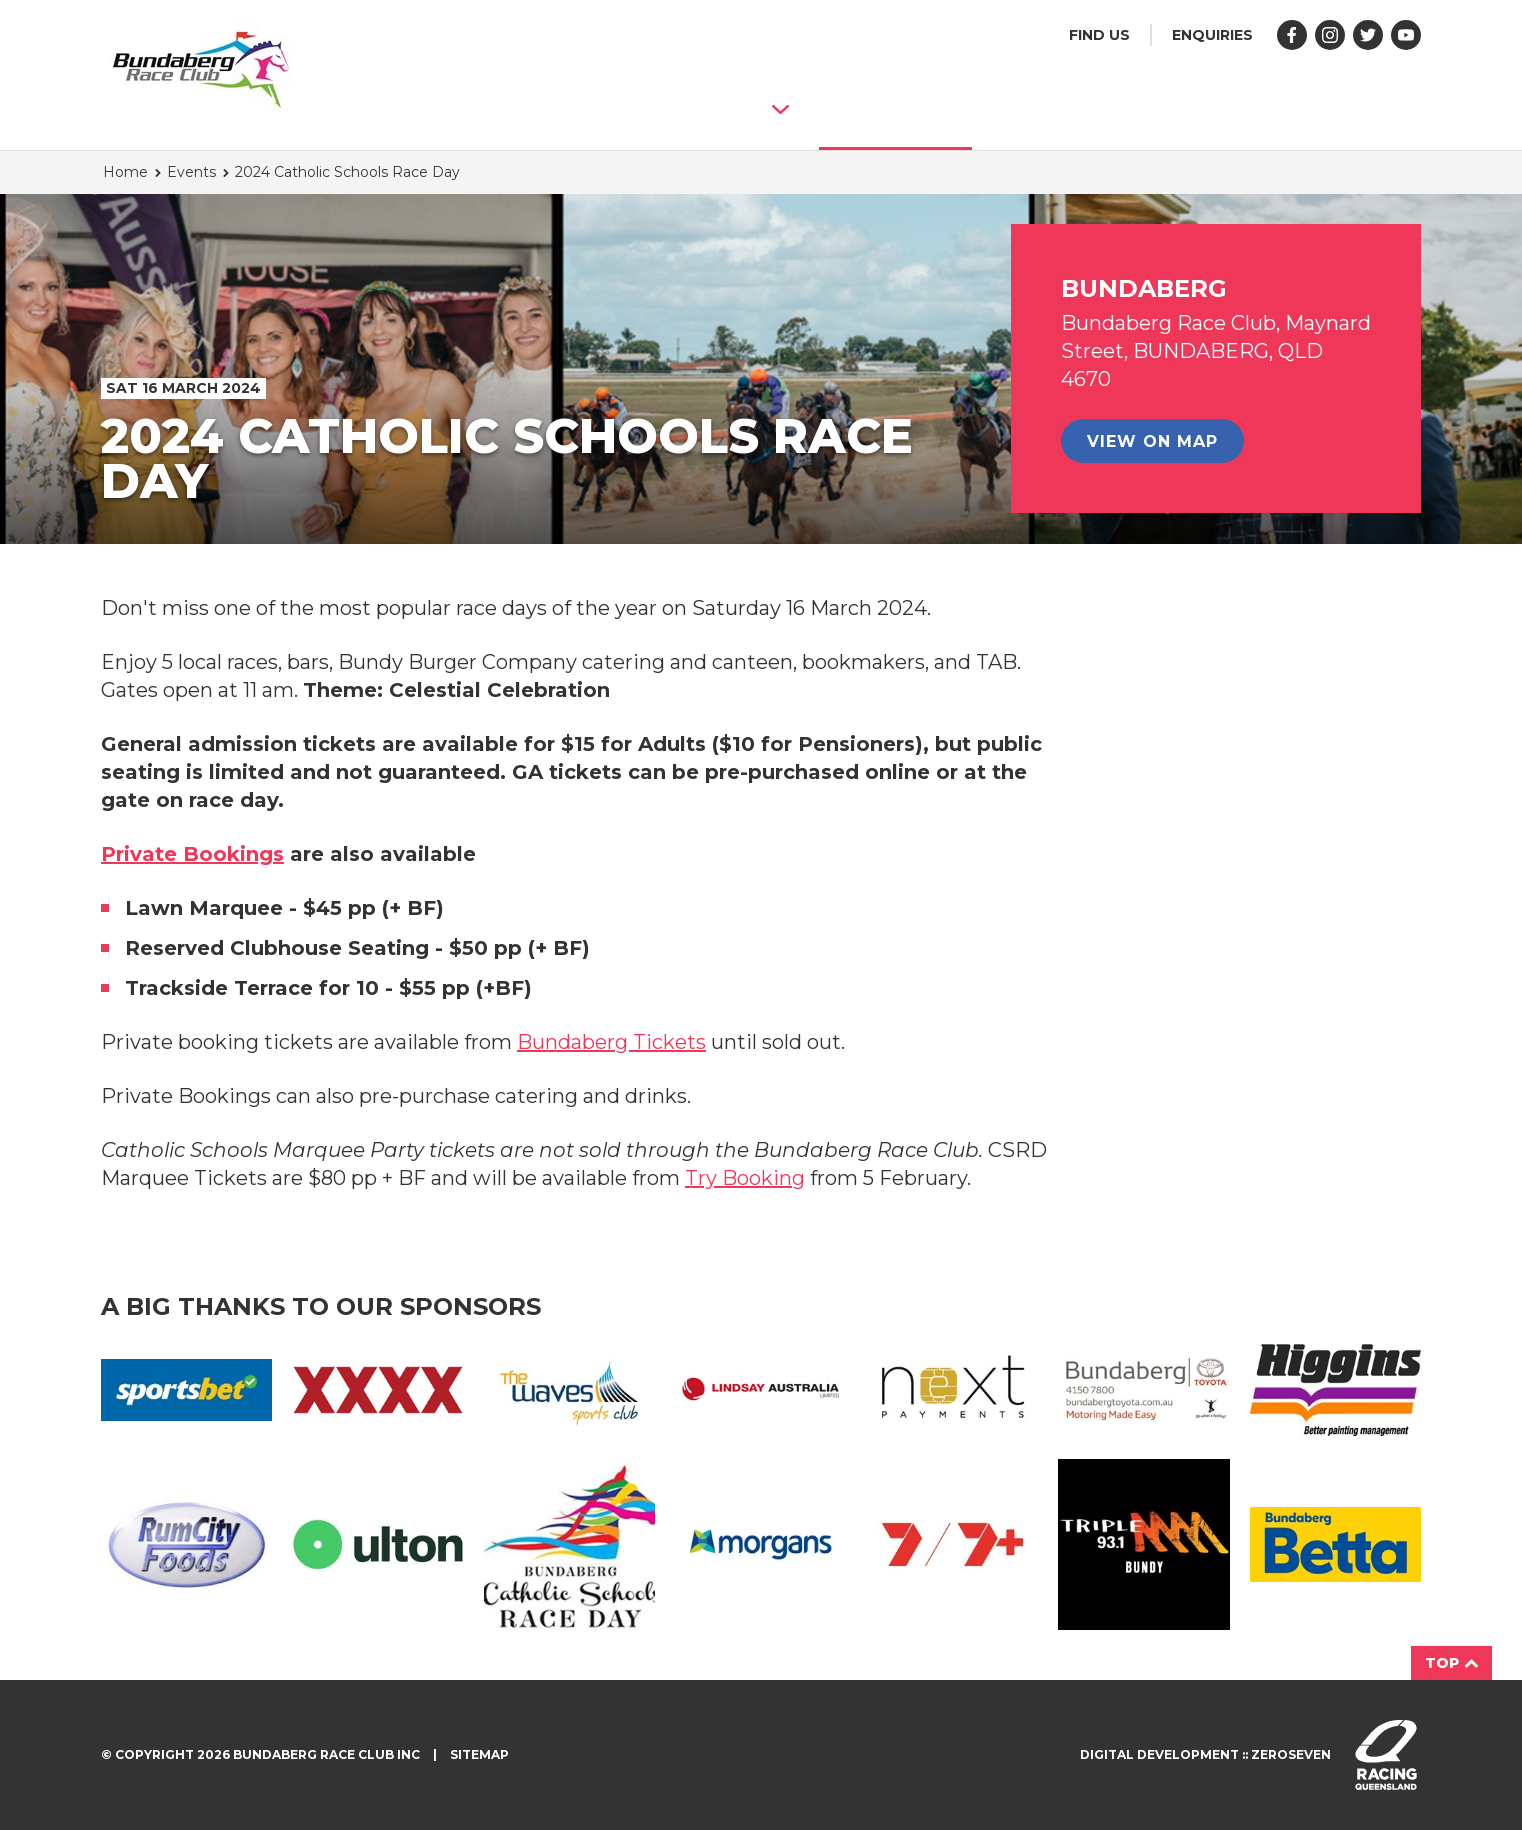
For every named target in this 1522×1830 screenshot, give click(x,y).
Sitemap (479, 1754)
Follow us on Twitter (1368, 35)
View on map (1152, 441)
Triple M (1143, 1544)
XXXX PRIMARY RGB (377, 1390)
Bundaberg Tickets (611, 1042)
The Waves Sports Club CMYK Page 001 (569, 1390)
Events (895, 107)
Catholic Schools (569, 1544)
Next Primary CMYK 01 (952, 1390)
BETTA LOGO (1335, 1544)
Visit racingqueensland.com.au (1386, 1755)
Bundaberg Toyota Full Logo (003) (1143, 1389)
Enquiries (1212, 35)
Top (1451, 1663)
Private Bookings (192, 854)
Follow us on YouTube (1406, 35)
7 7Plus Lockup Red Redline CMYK (952, 1544)
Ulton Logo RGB (377, 1544)
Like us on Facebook (1292, 35)
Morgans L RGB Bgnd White (760, 1544)
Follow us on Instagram (1330, 35)
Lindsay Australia (760, 1389)
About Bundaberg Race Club (582, 108)
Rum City (186, 1545)
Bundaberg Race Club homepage (201, 70)
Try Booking (745, 1178)
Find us (1099, 35)
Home (125, 172)
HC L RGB (1335, 1390)
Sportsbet (186, 1390)
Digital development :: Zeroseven (1205, 1754)
